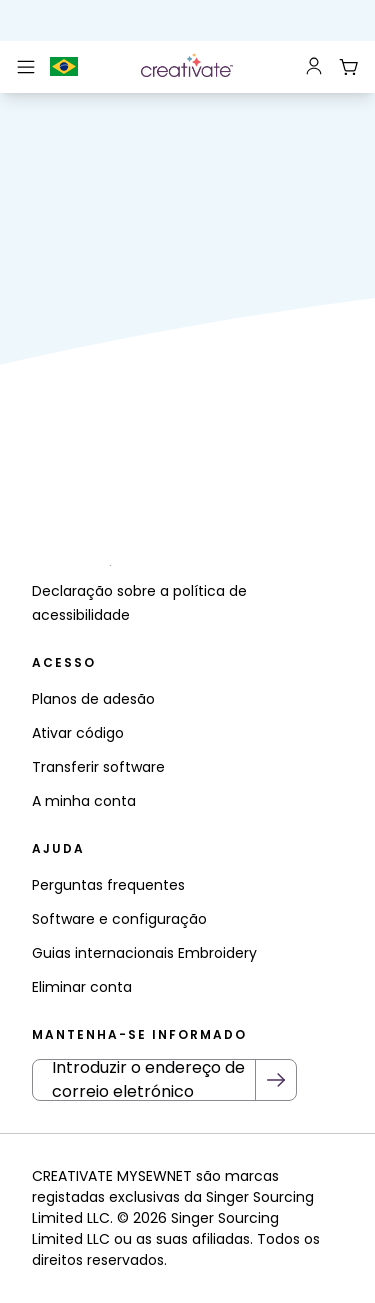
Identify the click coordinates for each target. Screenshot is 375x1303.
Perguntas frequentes (108, 885)
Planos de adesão (93, 699)
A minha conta (84, 801)
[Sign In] (314, 67)
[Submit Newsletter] (276, 1080)
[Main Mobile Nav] (26, 67)
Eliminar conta (82, 987)
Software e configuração (119, 919)
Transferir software (98, 767)
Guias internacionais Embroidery (144, 953)
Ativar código (78, 733)
